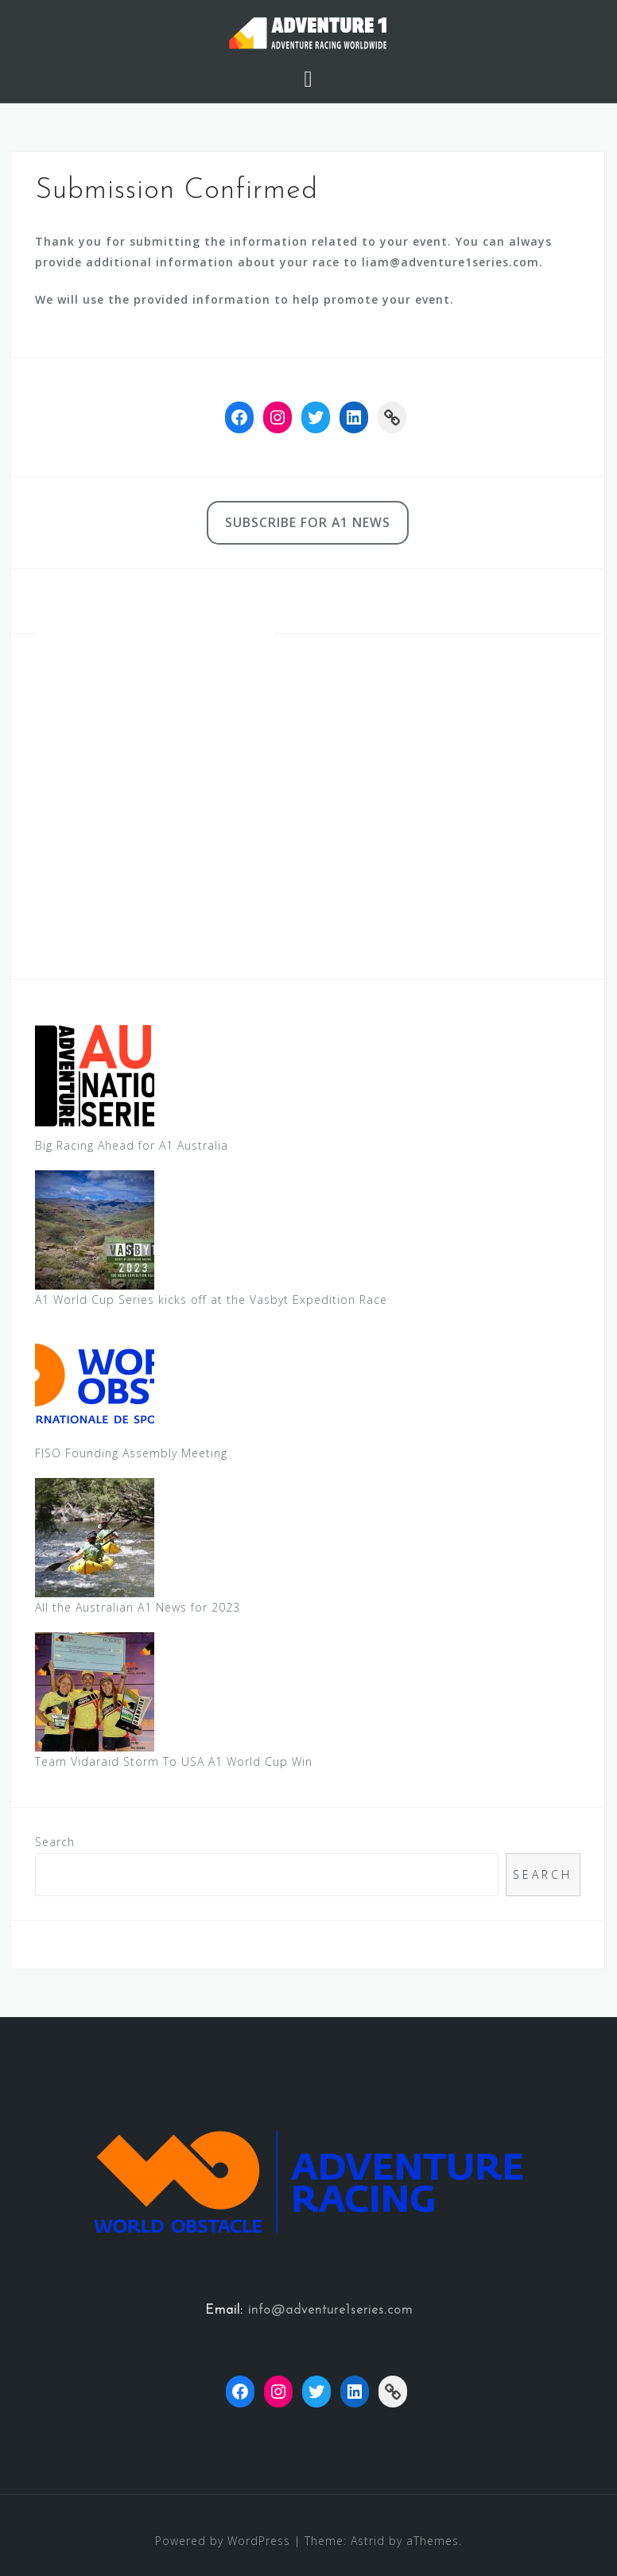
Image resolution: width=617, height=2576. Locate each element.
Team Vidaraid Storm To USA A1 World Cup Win (173, 1761)
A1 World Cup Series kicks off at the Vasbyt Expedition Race (211, 1299)
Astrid (368, 2540)
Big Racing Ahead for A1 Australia (131, 1145)
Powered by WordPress (222, 2540)
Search (55, 1841)
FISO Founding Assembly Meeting (131, 1453)
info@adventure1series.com (330, 2310)
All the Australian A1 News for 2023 (137, 1607)
